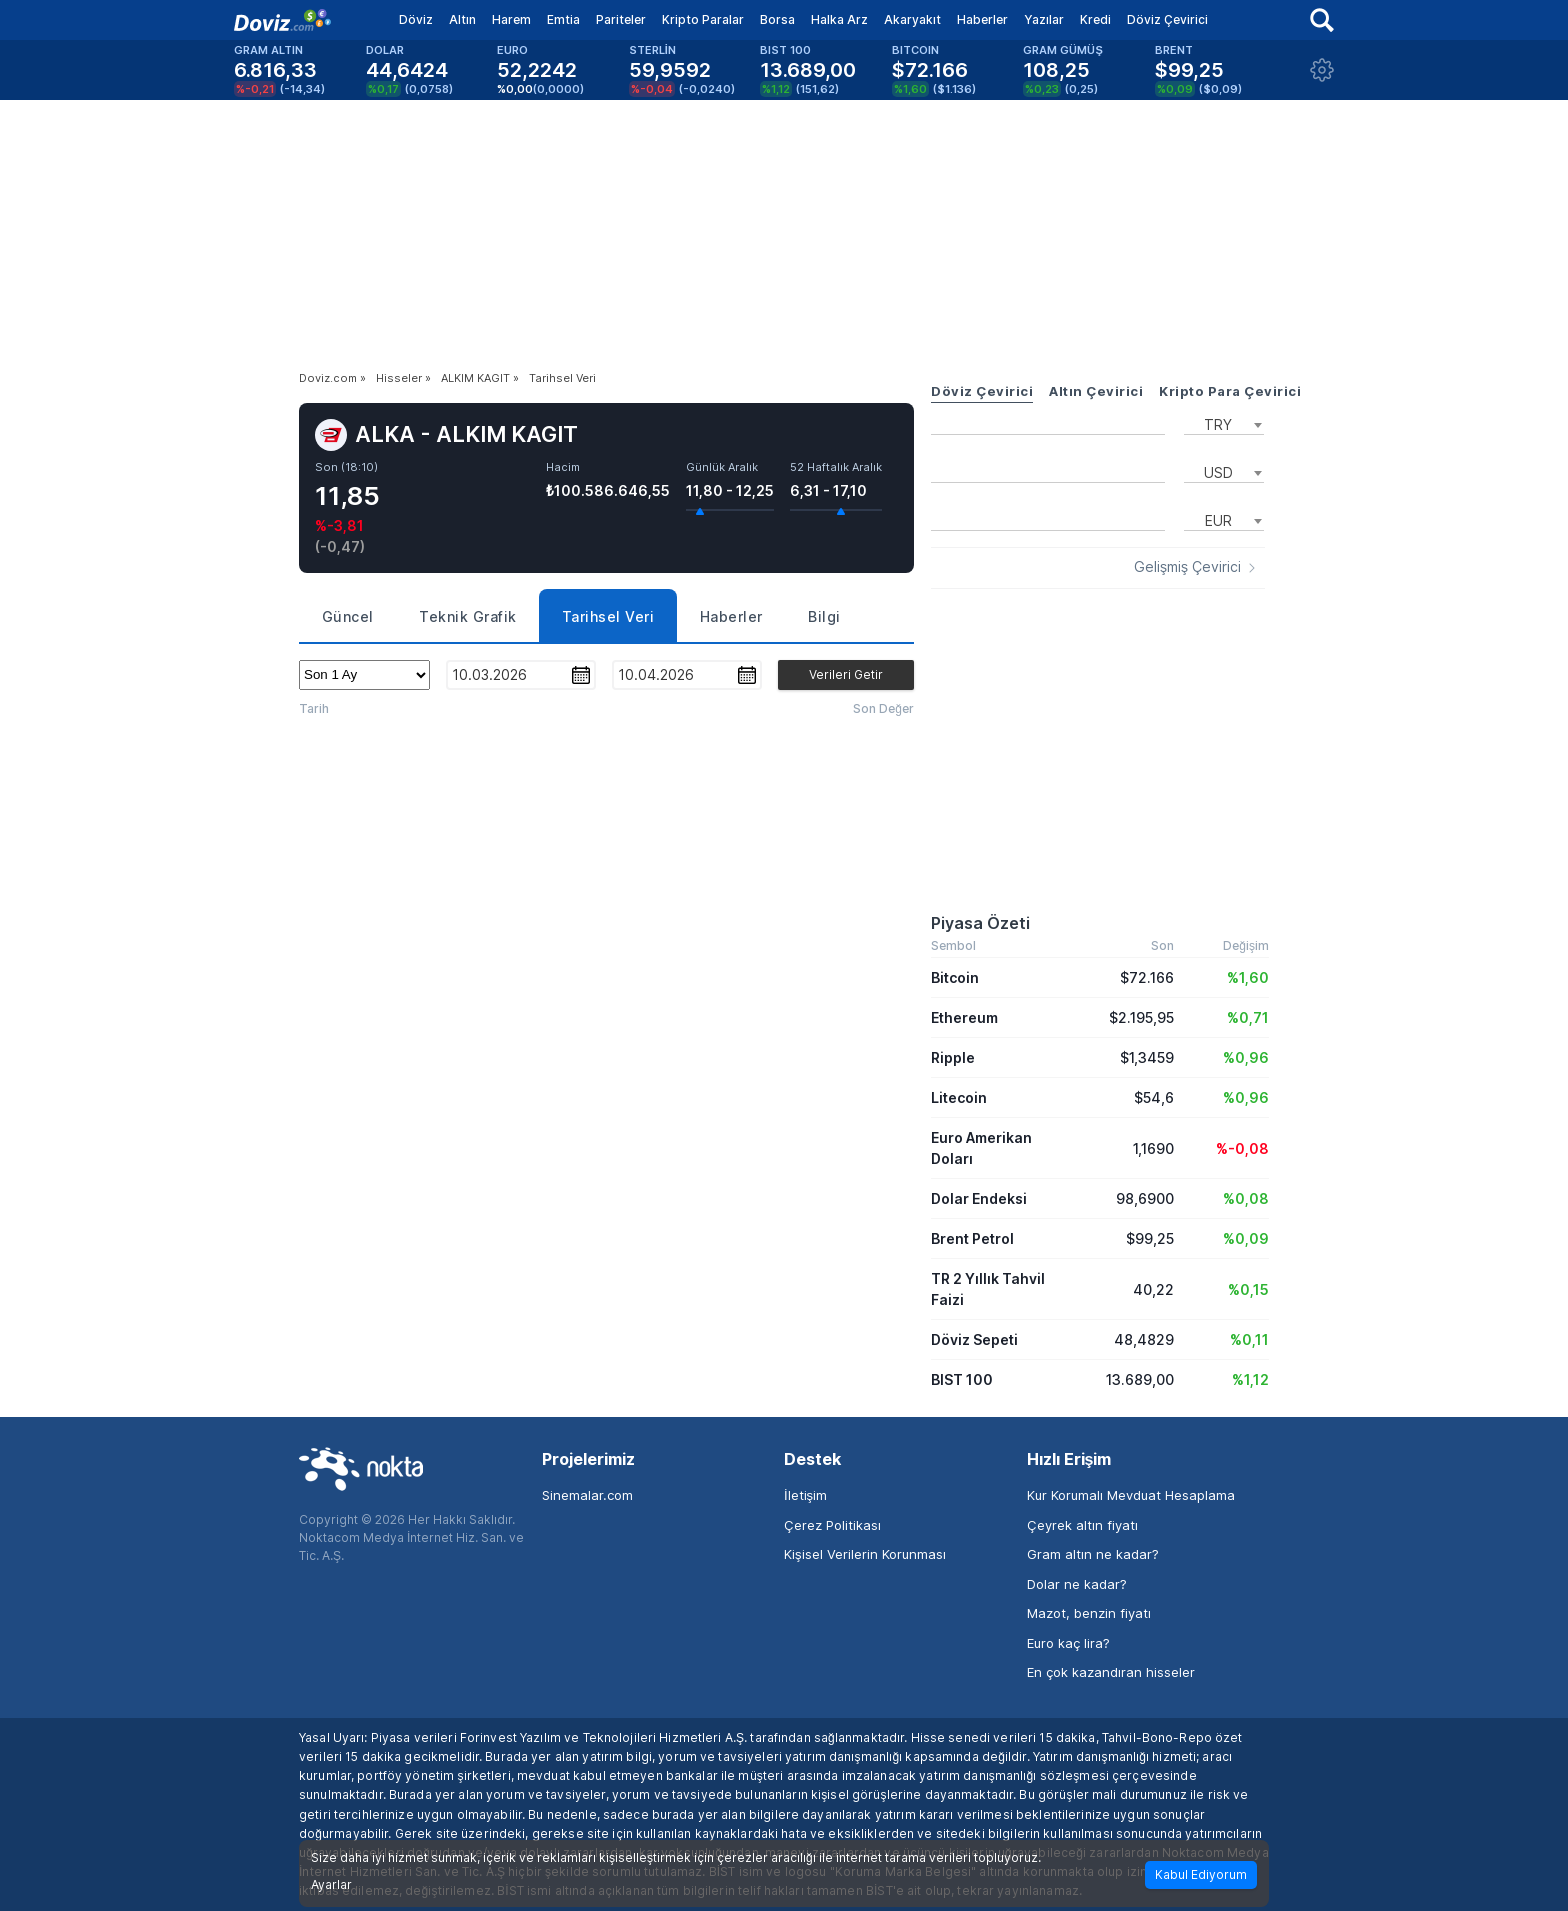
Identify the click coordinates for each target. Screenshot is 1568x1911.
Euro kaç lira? (1068, 1643)
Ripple (953, 1057)
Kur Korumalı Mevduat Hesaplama (1131, 1495)
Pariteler (621, 19)
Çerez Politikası (832, 1525)
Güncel (348, 616)
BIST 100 (962, 1379)
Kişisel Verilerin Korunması (865, 1554)
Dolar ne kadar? (1077, 1584)
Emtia (563, 19)
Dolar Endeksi (979, 1198)
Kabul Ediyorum (1201, 1874)
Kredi (1095, 19)
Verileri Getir (846, 674)
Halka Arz (839, 19)
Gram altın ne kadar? (1093, 1554)
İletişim (805, 1495)
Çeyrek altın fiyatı (1082, 1525)
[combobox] (1224, 423)
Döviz (416, 19)
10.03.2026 (489, 674)
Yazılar (1044, 19)
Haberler (982, 19)
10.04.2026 (656, 674)
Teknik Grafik (468, 616)
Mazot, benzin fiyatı (1089, 1613)
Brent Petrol (972, 1238)
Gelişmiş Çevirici (1187, 567)
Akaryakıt (912, 19)
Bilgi (824, 616)
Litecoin (959, 1097)
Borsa (777, 19)
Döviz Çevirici (1167, 19)
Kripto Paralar (703, 19)
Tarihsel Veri (608, 616)
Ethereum (964, 1017)
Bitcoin (955, 977)
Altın (462, 19)
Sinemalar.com (587, 1495)
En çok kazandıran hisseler (1111, 1672)
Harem (511, 19)
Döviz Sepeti (974, 1339)
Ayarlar (331, 1885)
